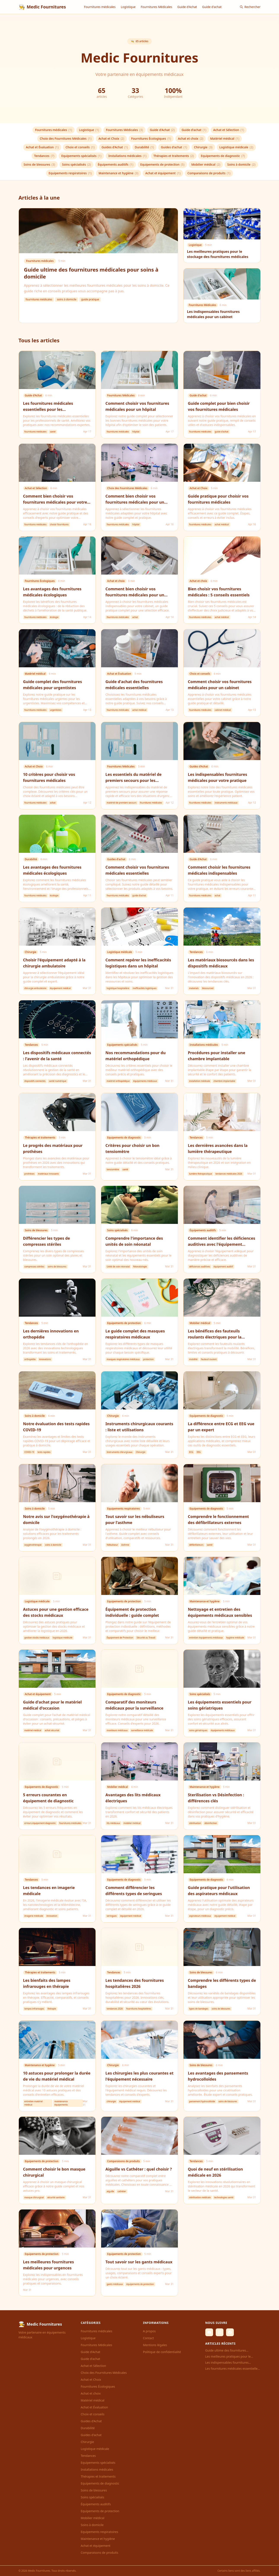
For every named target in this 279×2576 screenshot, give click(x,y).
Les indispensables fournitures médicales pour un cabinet (227, 2362)
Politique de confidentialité (162, 2352)
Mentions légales (155, 2345)
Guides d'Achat (115, 147)
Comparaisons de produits (208, 173)
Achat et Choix (111, 138)
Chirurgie (203, 147)
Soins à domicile (241, 164)
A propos (149, 2331)
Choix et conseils (79, 147)
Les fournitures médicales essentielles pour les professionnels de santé (232, 2368)
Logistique (128, 7)
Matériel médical (224, 138)
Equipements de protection (162, 164)
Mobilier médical (205, 164)
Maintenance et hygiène (118, 173)
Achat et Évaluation (42, 147)
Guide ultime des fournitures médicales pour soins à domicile (228, 2350)
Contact (148, 2338)
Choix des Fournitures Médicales (66, 138)
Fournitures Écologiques (151, 138)
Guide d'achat (212, 7)
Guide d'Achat (187, 7)
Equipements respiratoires (70, 173)
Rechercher (250, 7)
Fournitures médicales (100, 7)
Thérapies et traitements (173, 156)
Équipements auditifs (115, 164)
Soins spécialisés (76, 164)
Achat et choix (190, 138)
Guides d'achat (174, 147)
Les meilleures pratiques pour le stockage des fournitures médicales (230, 2356)
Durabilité (144, 147)
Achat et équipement (162, 173)
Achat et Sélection (228, 130)
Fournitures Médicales (156, 7)
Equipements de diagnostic (223, 156)
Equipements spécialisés (81, 156)
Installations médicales (127, 156)
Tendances (44, 156)
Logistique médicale (236, 147)
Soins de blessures (39, 164)
